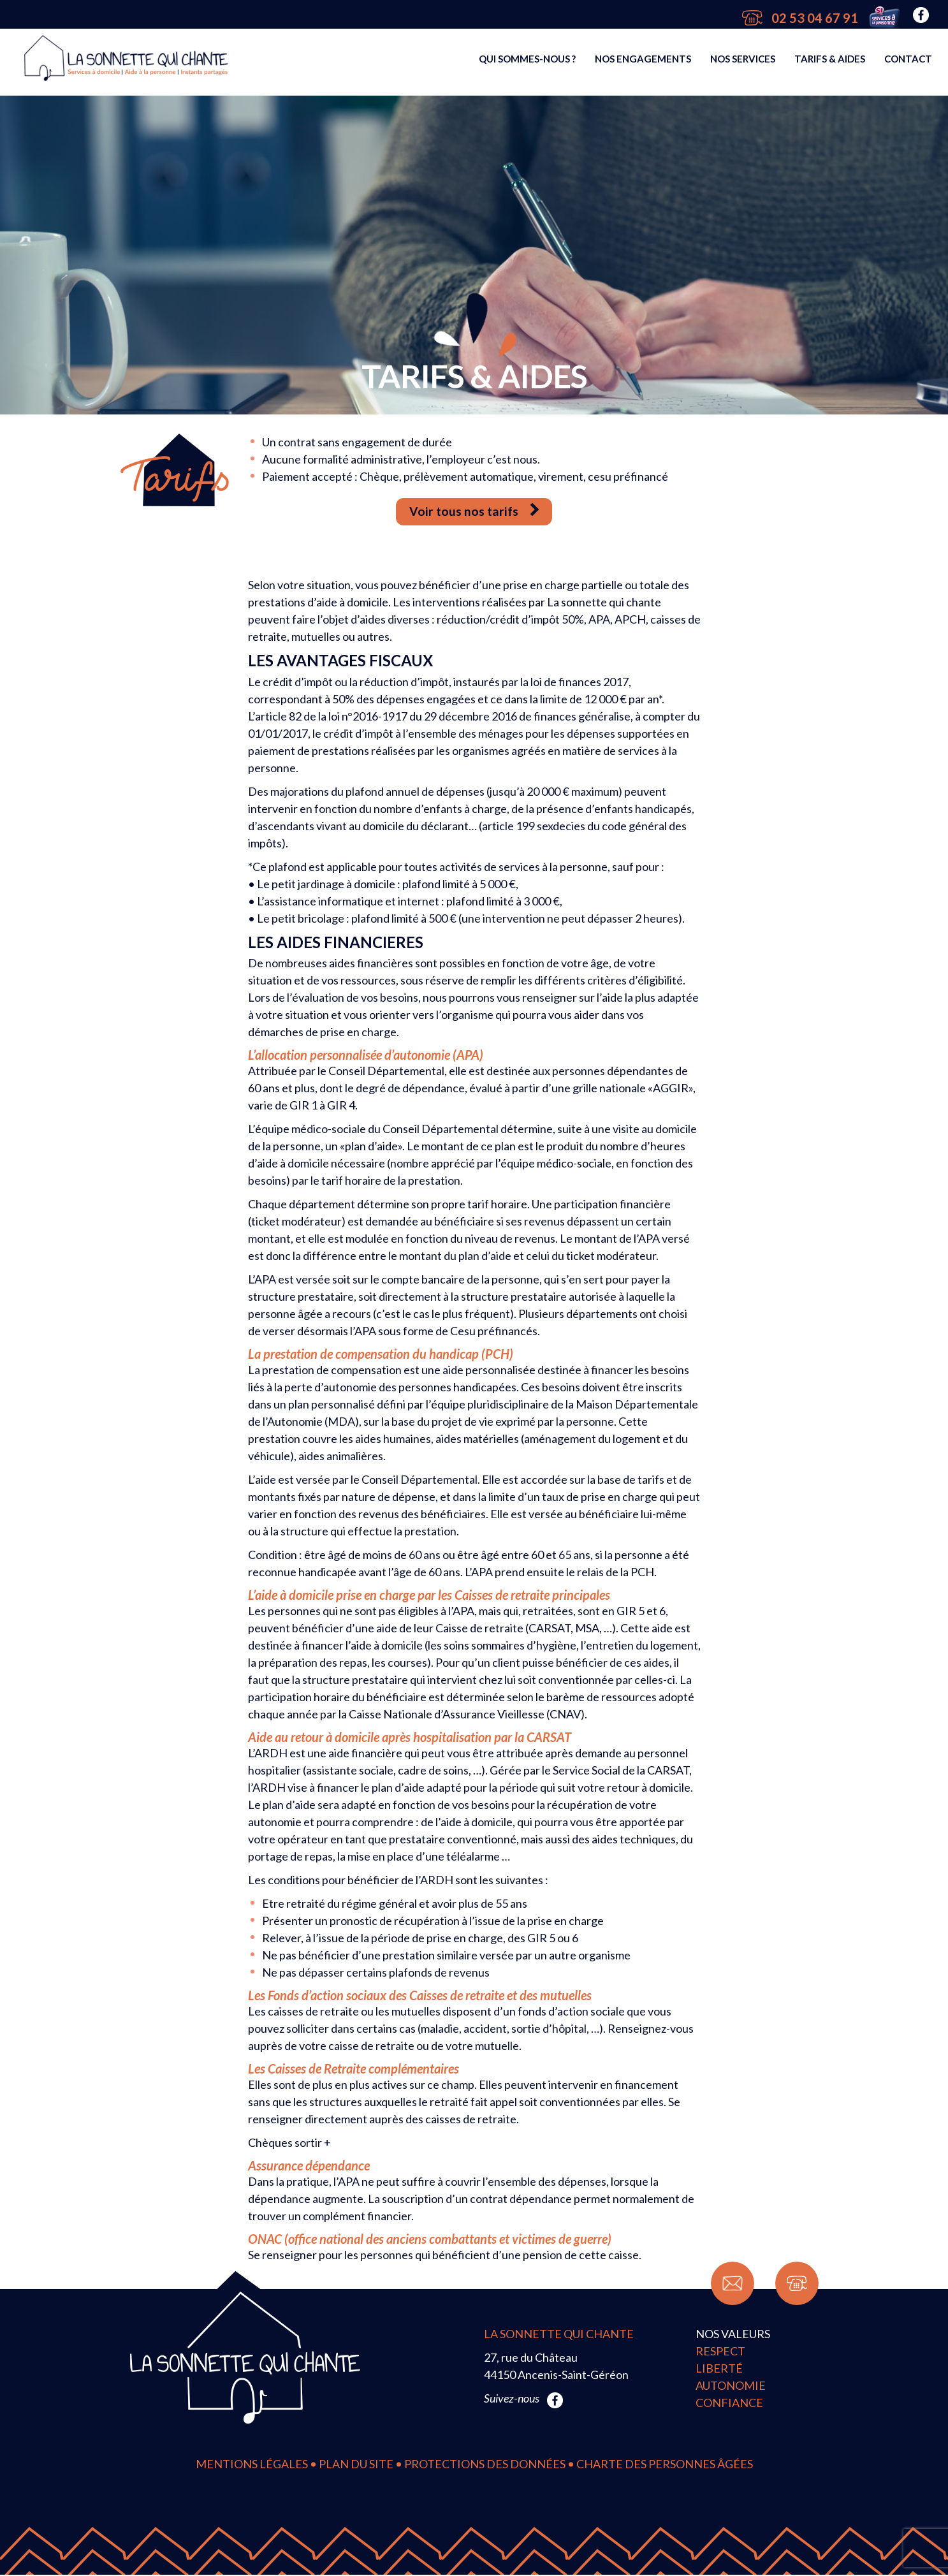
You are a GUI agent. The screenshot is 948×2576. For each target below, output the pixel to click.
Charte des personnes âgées (664, 2465)
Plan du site (356, 2465)
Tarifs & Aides (829, 62)
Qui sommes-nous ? (527, 62)
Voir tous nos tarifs (474, 512)
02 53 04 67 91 (800, 18)
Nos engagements (643, 62)
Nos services (742, 62)
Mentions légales (252, 2465)
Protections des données (484, 2465)
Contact (908, 62)
